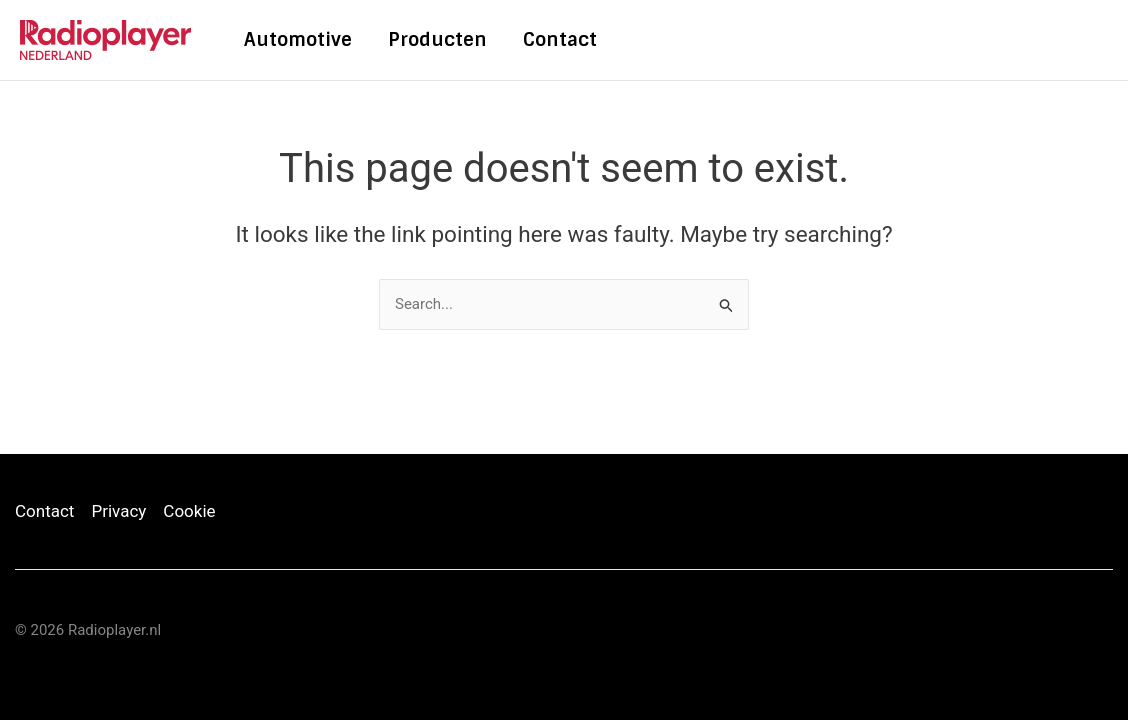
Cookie (189, 511)
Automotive (298, 40)
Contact (560, 40)
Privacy (118, 511)
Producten (437, 40)
